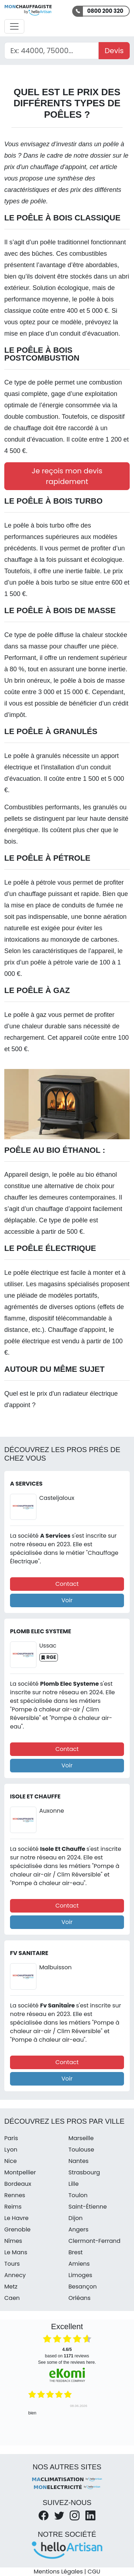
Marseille (81, 2138)
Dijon (76, 2218)
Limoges (81, 2275)
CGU (94, 2571)
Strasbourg (84, 2172)
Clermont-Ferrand (95, 2241)
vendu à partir (81, 1341)
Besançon (83, 2286)
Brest (76, 2252)
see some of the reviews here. (67, 2362)
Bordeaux (17, 2184)
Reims (12, 2207)
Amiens (79, 2264)
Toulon (78, 2195)
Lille (74, 2184)
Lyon (10, 2149)
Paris (11, 2138)
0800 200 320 (105, 11)
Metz (11, 2286)
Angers (79, 2229)
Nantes (79, 2161)
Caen (12, 2298)
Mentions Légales (58, 2571)
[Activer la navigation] (14, 26)
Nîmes (13, 2241)
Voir (67, 1600)
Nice (10, 2161)
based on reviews (67, 2352)
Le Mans (15, 2252)
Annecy (15, 2275)
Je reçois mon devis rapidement (67, 476)
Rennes (14, 2195)
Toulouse (81, 2149)
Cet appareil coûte (74, 1037)
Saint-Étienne (88, 2207)
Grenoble (17, 2229)
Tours (12, 2264)
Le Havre (16, 2218)
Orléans (80, 2298)
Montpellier (20, 2172)
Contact (67, 1584)
